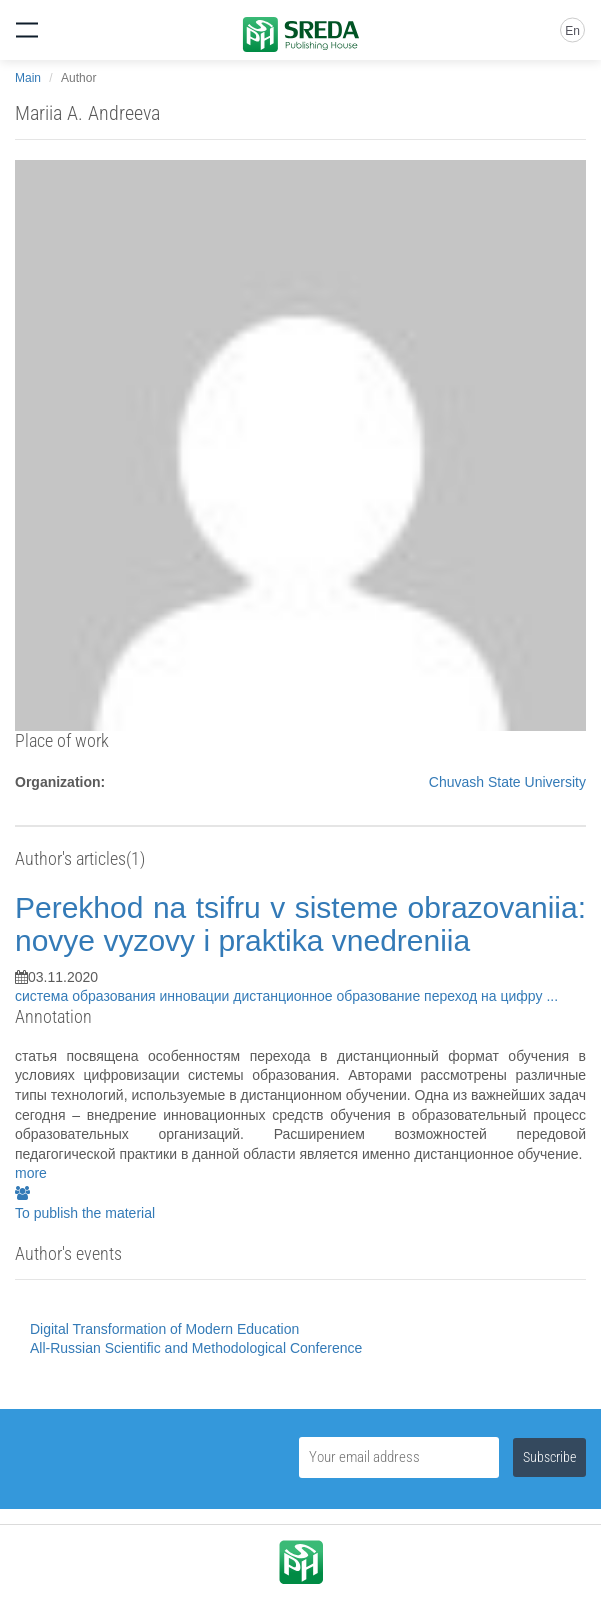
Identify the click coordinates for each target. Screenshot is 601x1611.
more (31, 1173)
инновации (197, 996)
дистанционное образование (328, 996)
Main (28, 78)
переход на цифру (485, 996)
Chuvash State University (507, 782)
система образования (87, 996)
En (572, 31)
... (552, 996)
